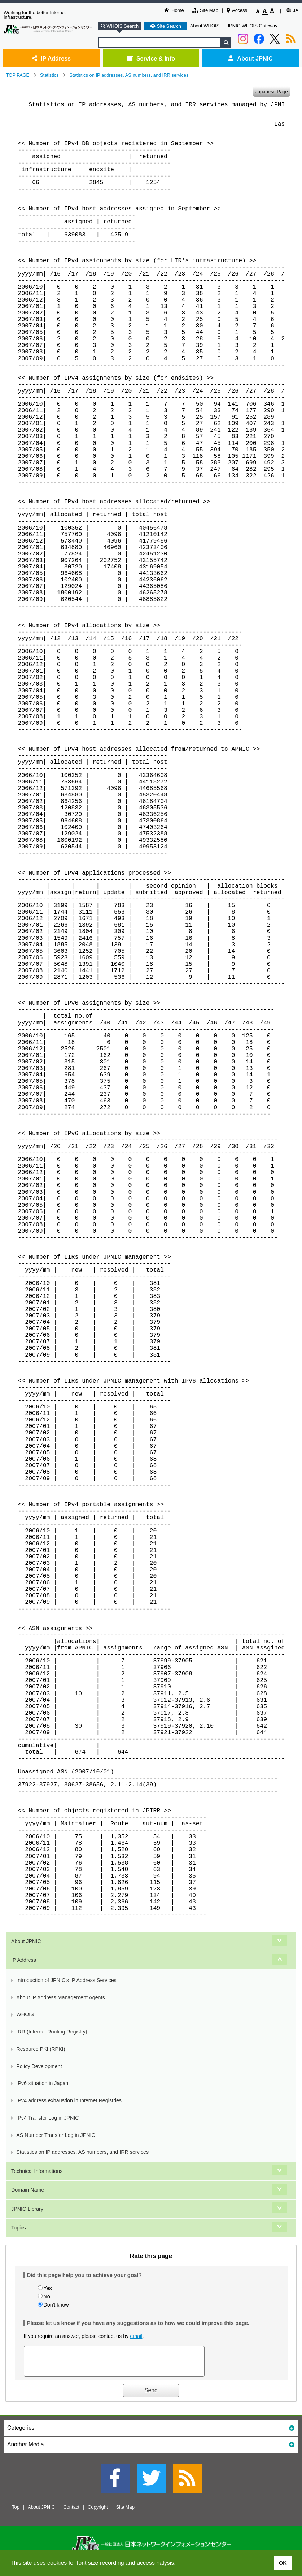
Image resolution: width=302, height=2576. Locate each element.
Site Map (205, 10)
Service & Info (151, 58)
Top (15, 2512)
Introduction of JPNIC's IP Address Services (66, 1980)
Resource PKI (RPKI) (40, 2049)
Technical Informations (36, 2171)
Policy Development (39, 2066)
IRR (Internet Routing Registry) (51, 2032)
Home (174, 10)
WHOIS (25, 2014)
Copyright (98, 2512)
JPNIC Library (27, 2209)
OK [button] (283, 2563)
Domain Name (27, 2190)
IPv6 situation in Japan (42, 2083)
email (136, 2336)
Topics (18, 2228)
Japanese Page (271, 91)
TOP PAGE (17, 75)
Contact (71, 2512)
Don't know (56, 2305)
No (46, 2296)
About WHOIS (205, 25)
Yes (47, 2288)
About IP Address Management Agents (60, 1997)
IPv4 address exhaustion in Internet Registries (69, 2100)
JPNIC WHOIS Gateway (252, 25)
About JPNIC (250, 58)
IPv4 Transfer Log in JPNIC (47, 2118)
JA (292, 10)
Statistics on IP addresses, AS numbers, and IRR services (129, 75)
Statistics (49, 75)
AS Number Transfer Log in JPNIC (55, 2135)
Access (237, 10)
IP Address (51, 58)
